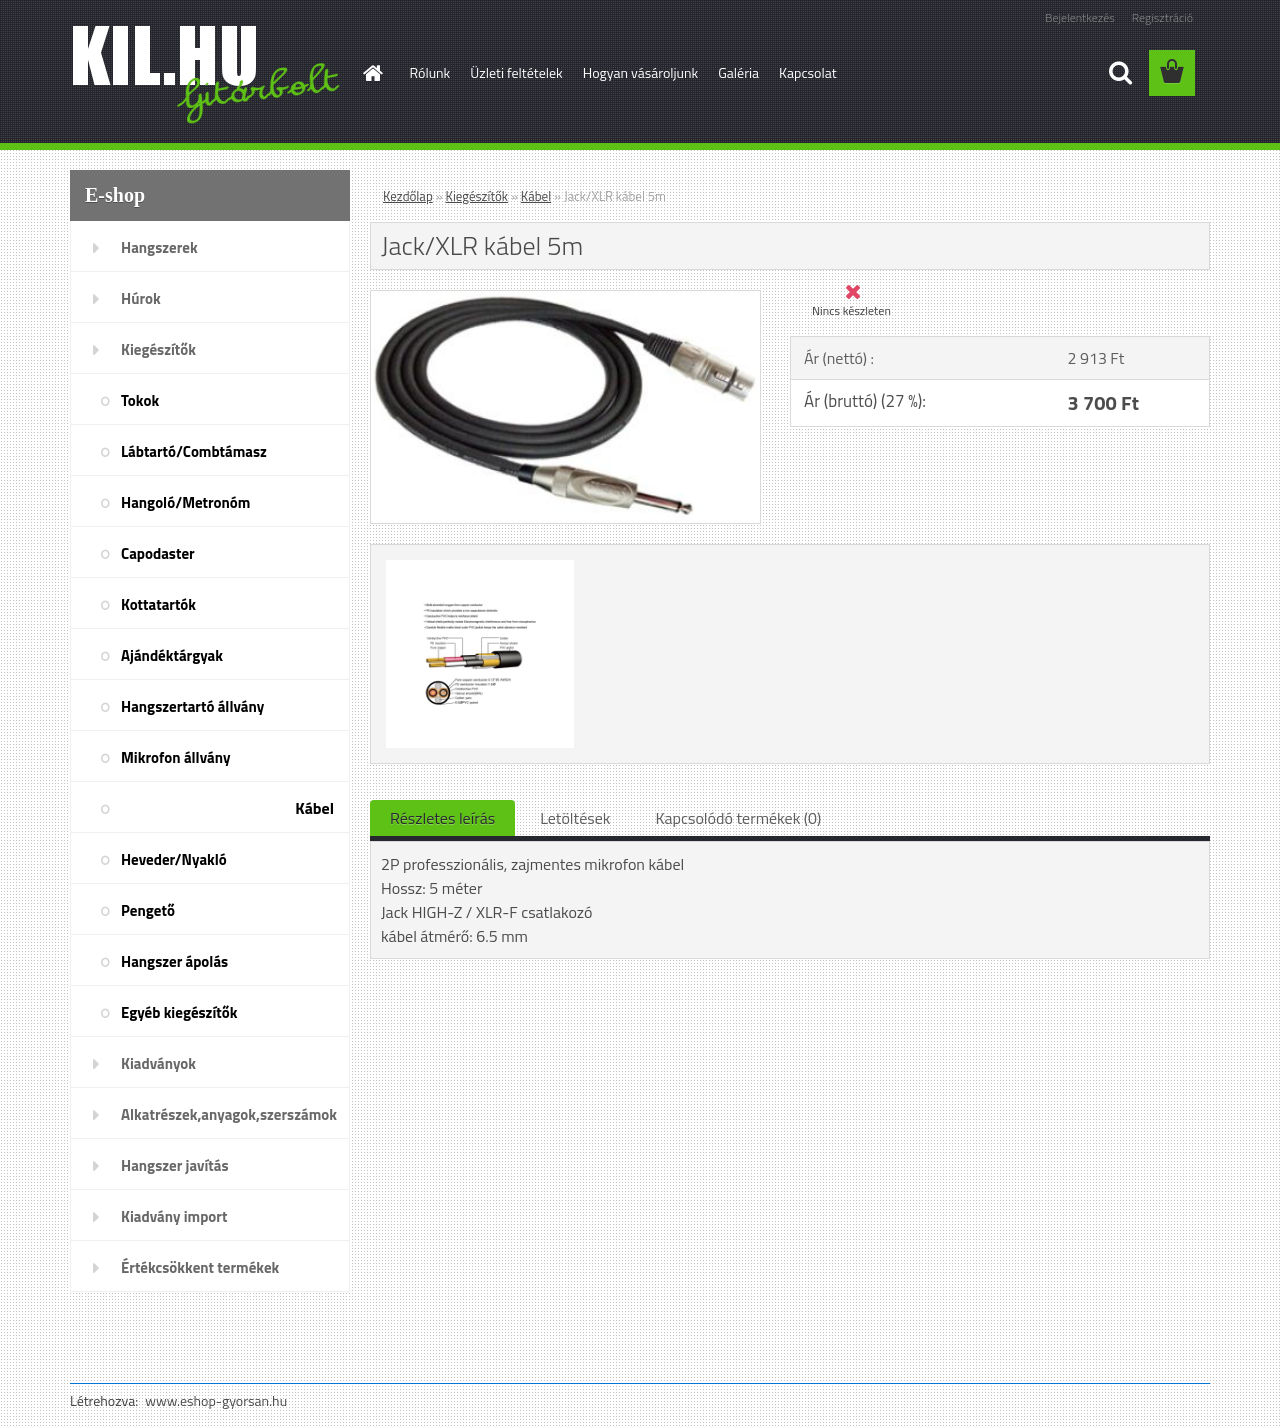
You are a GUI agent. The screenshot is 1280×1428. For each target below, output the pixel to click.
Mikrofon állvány (175, 757)
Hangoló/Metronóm (185, 502)
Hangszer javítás (175, 1165)
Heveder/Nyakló (174, 859)
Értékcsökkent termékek (200, 1267)
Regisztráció (1162, 17)
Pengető (148, 910)
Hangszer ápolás (174, 961)
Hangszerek (159, 247)
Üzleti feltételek (516, 72)
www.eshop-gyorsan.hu (216, 1400)
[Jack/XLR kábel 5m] (565, 299)
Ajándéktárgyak (172, 655)
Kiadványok (158, 1063)
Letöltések (575, 818)
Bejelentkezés (1080, 17)
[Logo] (207, 74)
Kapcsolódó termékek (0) (738, 818)
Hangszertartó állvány (192, 706)
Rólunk (430, 72)
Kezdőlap (408, 196)
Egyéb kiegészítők (179, 1012)
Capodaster (158, 553)
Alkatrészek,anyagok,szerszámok (229, 1114)
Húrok (141, 298)
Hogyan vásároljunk (640, 72)
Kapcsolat (808, 72)
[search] (1120, 73)
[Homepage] (372, 73)
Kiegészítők (158, 349)
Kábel (314, 808)
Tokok (140, 400)
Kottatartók (158, 604)
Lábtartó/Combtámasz (194, 451)
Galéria (738, 72)
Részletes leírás (442, 818)
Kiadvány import (174, 1216)
